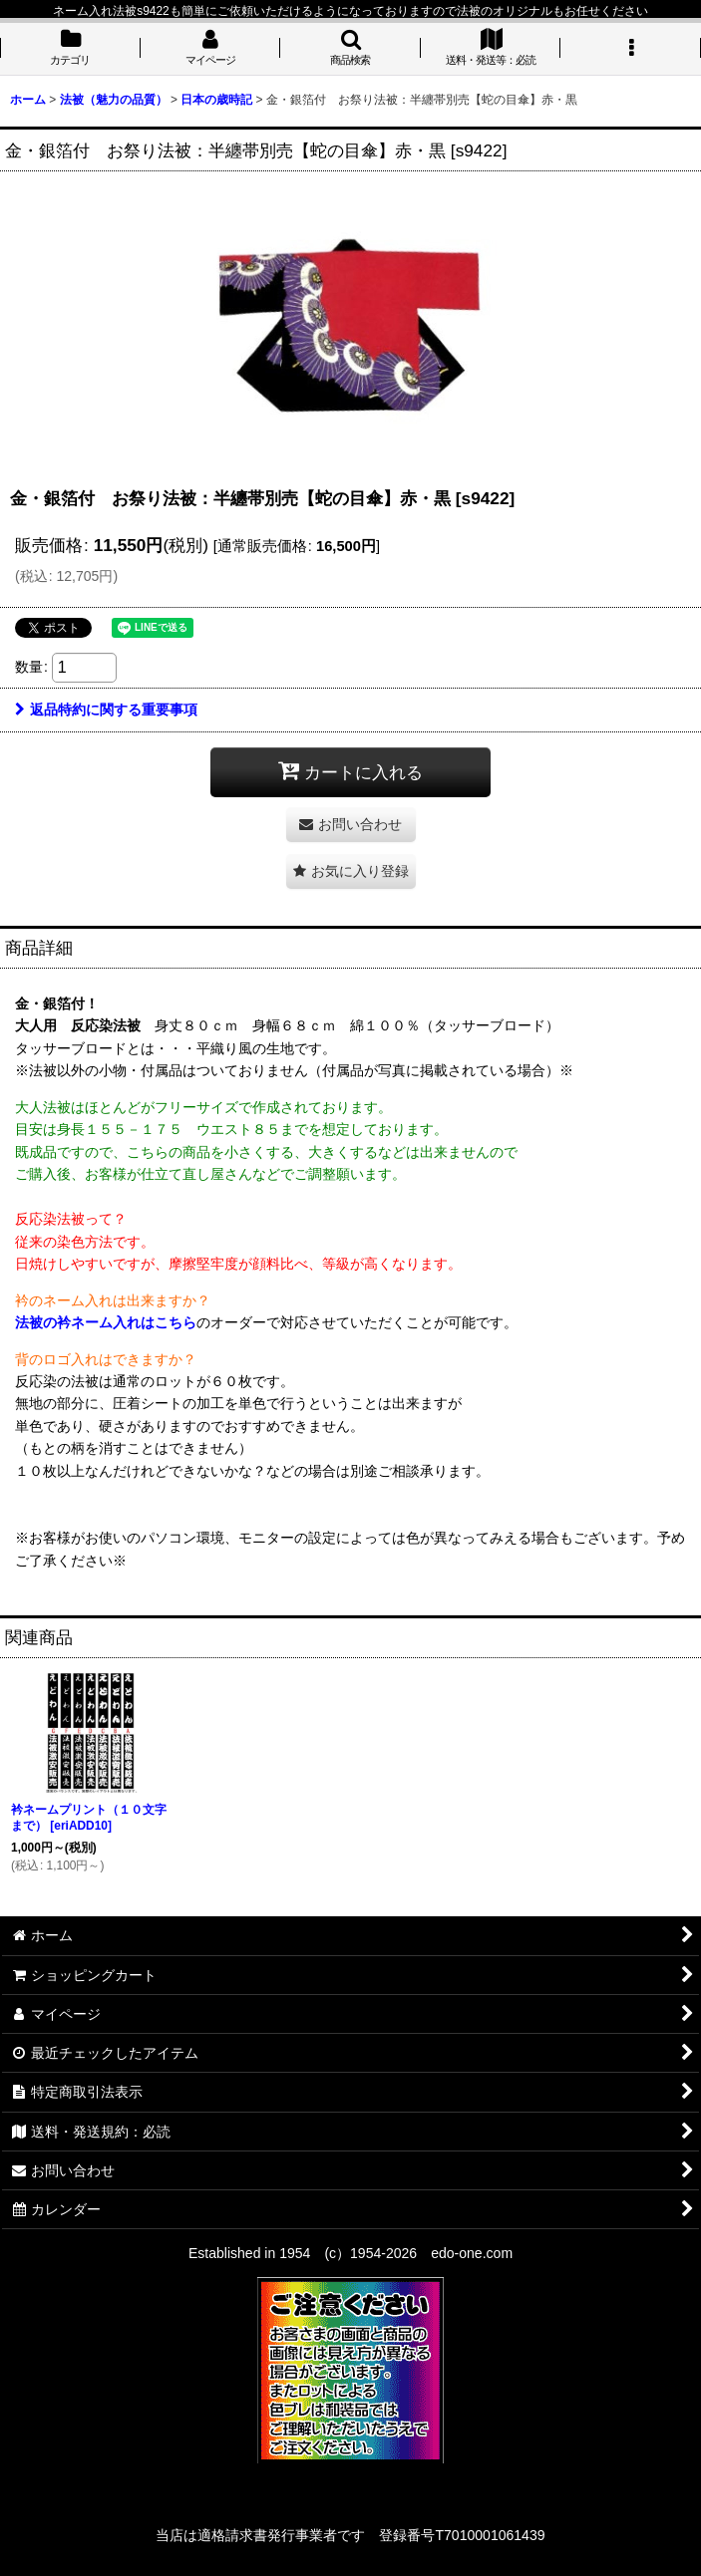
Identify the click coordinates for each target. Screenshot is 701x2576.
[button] (350, 49)
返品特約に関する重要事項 (106, 709)
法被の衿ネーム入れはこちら (105, 1322)
